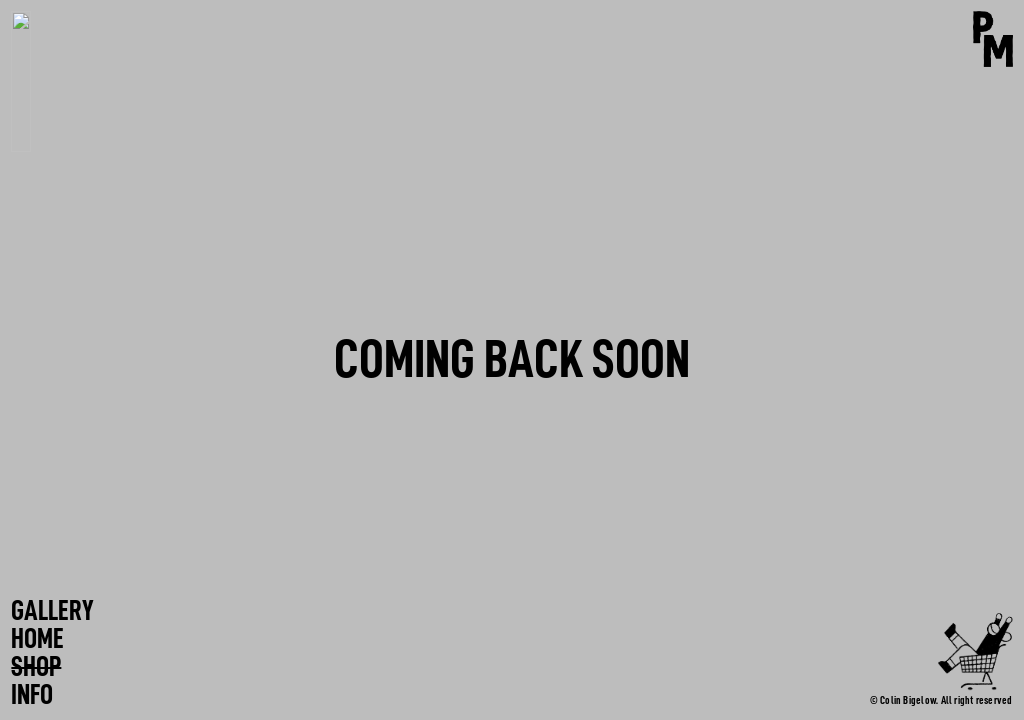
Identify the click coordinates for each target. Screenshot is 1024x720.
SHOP (36, 667)
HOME (37, 639)
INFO (32, 695)
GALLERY (52, 611)
